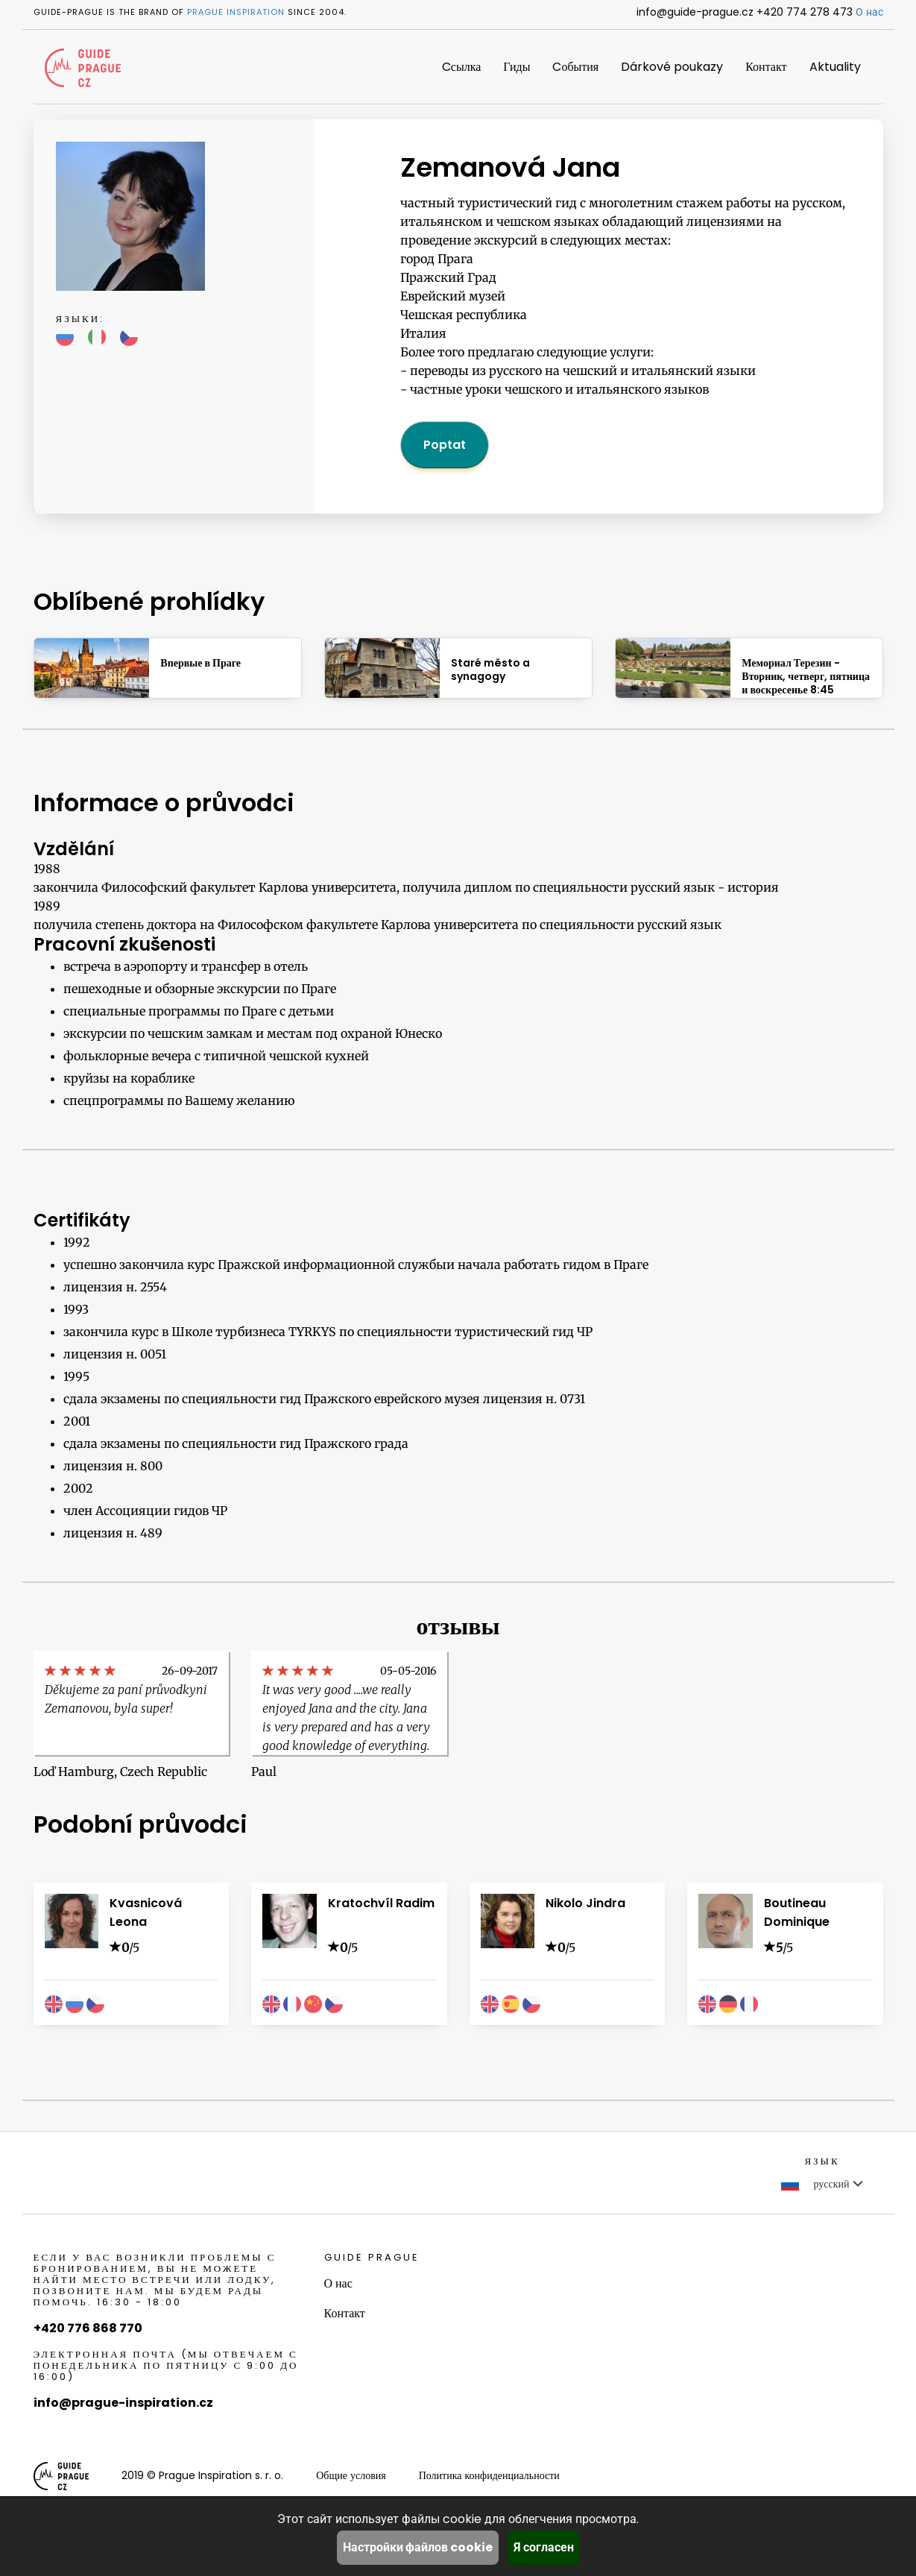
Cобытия (575, 66)
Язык (821, 2161)
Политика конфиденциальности (489, 2475)
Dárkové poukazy (672, 66)
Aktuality (835, 66)
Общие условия (350, 2475)
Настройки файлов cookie (418, 2547)
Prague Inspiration (236, 12)
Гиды (516, 66)
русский (821, 2183)
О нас (869, 11)
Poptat (444, 444)
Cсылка (461, 66)
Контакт (765, 66)
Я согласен (544, 2547)
